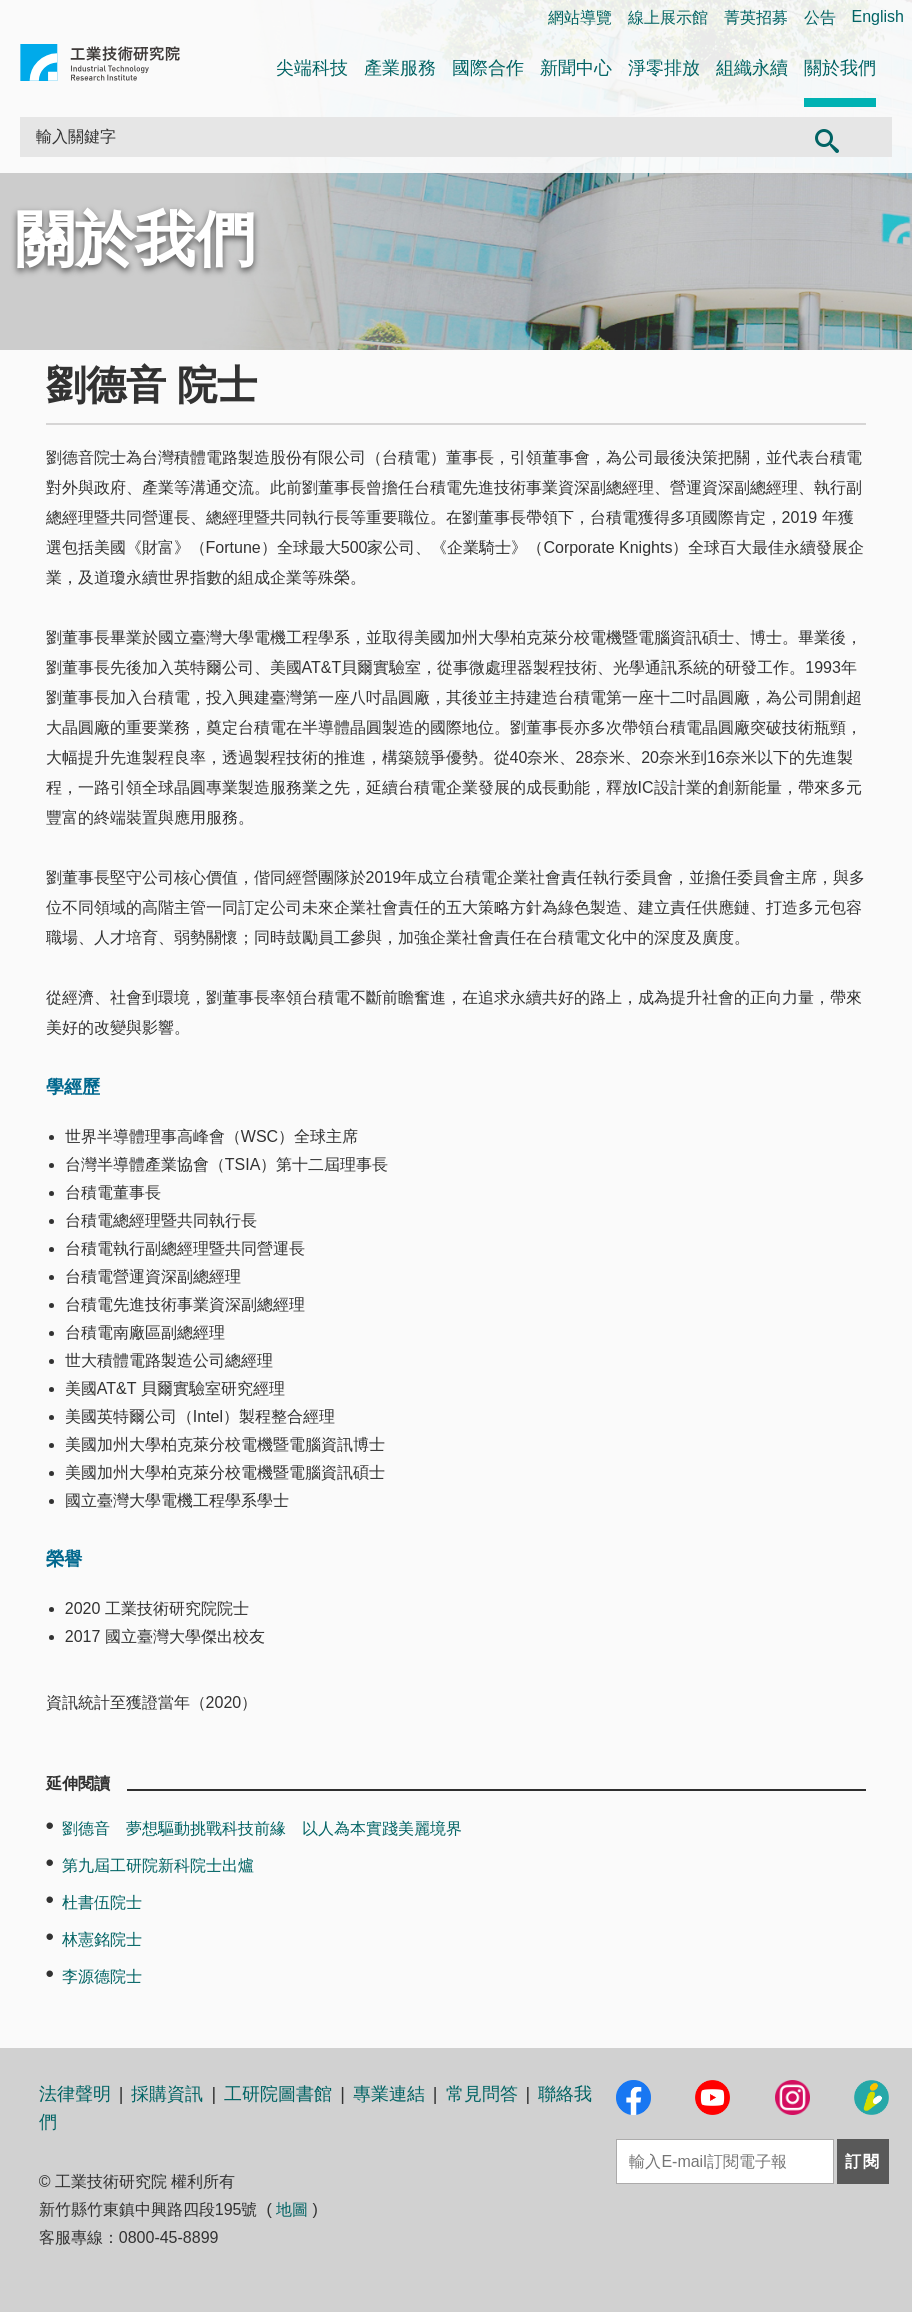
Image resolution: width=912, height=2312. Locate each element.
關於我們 (840, 68)
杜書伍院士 (102, 1902)
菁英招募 (756, 17)
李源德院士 (102, 1976)
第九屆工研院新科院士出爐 (158, 1865)
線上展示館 (668, 17)
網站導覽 (580, 17)
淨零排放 (664, 68)
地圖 (292, 2209)
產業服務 (400, 68)
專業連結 (389, 2094)
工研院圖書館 (278, 2094)
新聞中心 (576, 68)
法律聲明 (75, 2094)
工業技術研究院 (100, 66)
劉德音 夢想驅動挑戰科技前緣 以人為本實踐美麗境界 (262, 1828)
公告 (820, 17)
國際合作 (488, 68)
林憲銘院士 (102, 1939)
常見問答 (482, 2094)
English (878, 16)
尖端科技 (312, 68)
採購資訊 (167, 2094)
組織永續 (752, 68)
